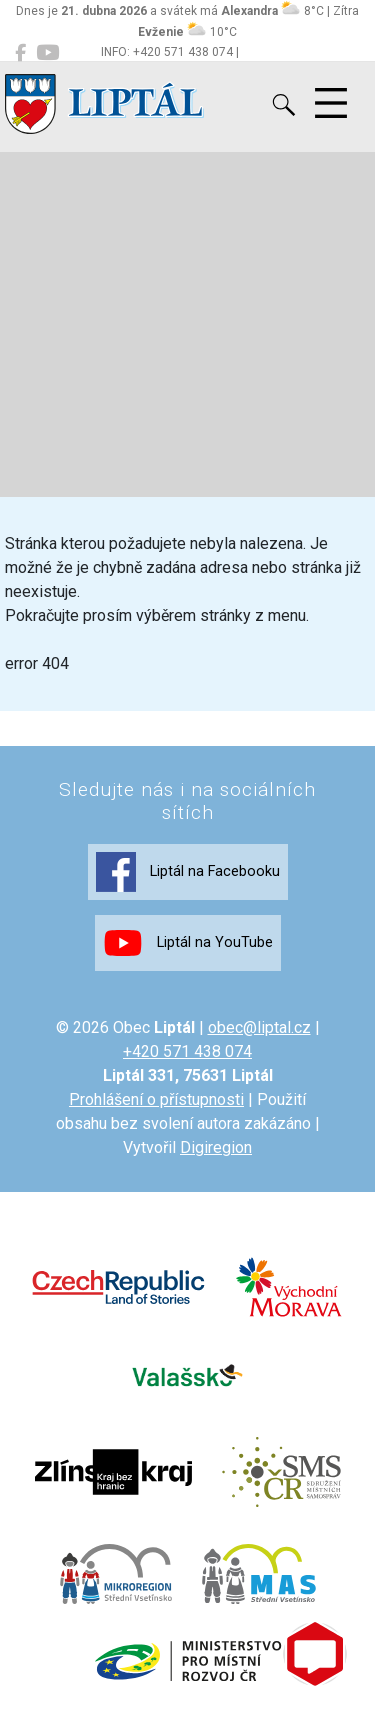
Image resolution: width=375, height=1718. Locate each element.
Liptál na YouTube (188, 943)
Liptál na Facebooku (188, 872)
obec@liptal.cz (259, 1027)
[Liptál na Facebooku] (20, 53)
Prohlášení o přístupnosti (156, 1099)
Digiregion (216, 1147)
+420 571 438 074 (187, 1051)
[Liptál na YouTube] (47, 53)
